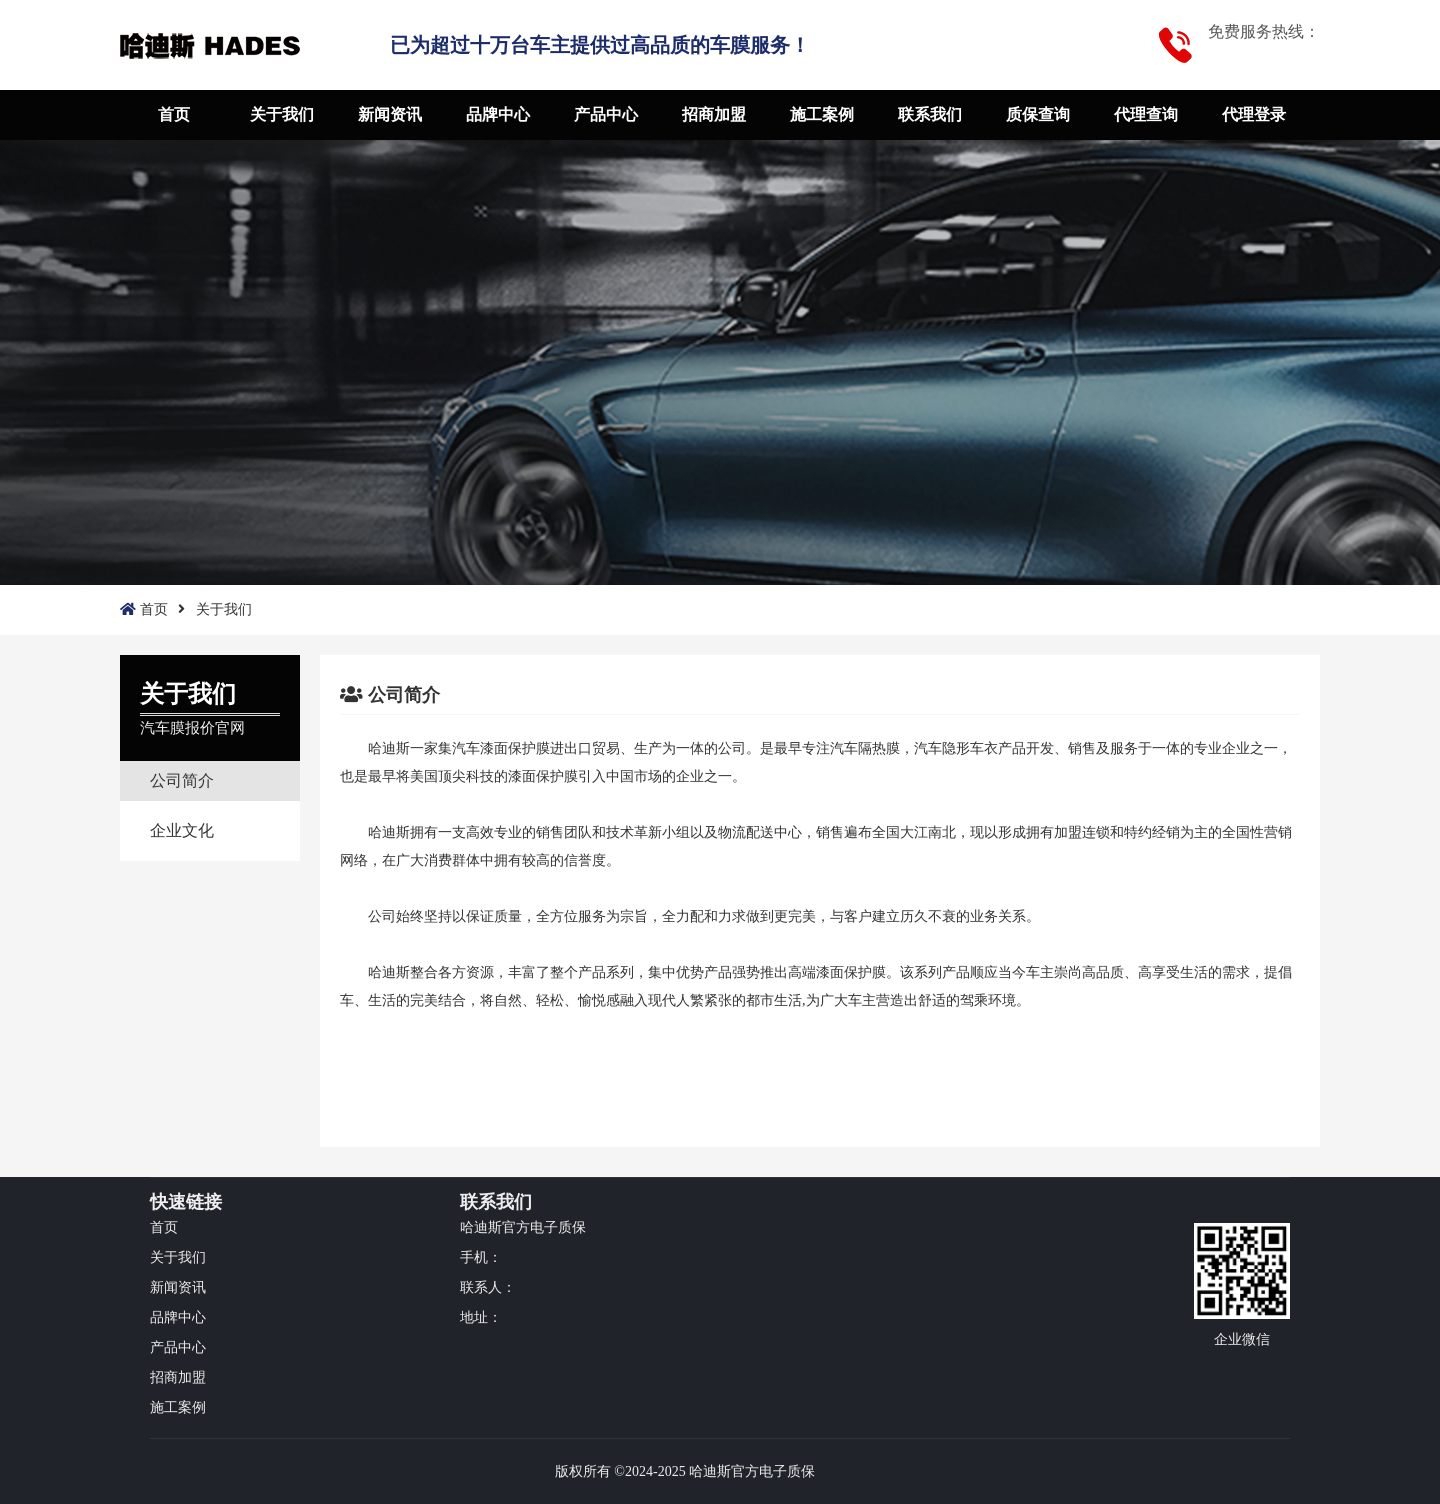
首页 (174, 114)
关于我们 (282, 114)
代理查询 (1146, 114)
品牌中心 (498, 114)
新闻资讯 (390, 114)
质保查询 (1038, 114)
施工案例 (822, 114)
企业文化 (182, 830)
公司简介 (182, 780)
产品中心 (606, 114)
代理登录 (1254, 114)
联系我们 (930, 114)
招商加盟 (714, 114)
